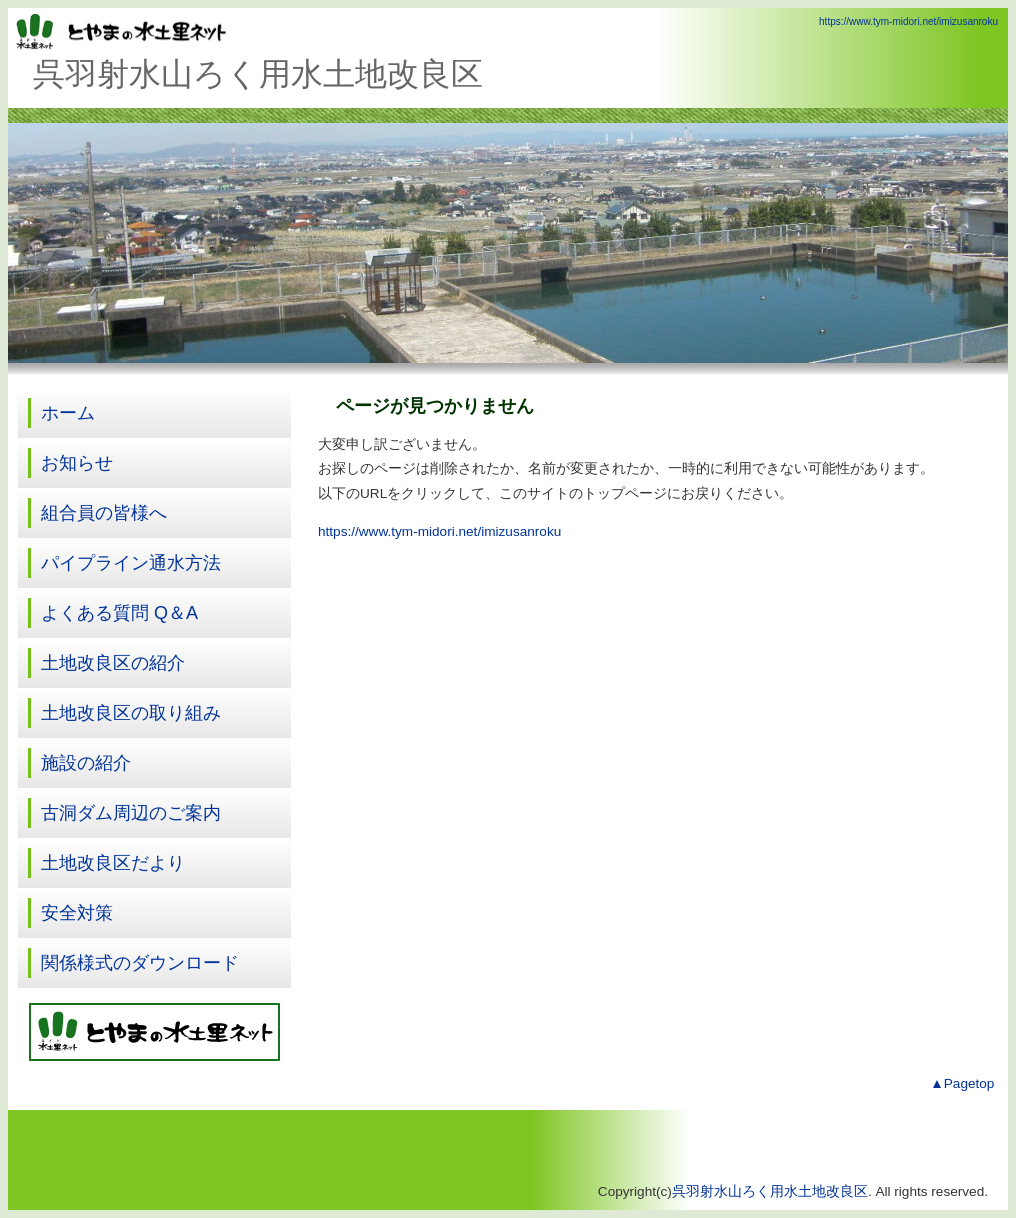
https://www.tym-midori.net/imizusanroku (908, 21)
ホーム (68, 413)
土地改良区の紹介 (113, 663)
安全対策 (77, 913)
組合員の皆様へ (104, 513)
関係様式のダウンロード (140, 963)
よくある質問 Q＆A (119, 613)
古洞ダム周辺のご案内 (131, 813)
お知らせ (77, 463)
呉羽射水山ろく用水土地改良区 (770, 1191)
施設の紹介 (86, 763)
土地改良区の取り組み (131, 713)
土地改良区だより (113, 863)
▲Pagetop (962, 1083)
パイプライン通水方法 (131, 563)
